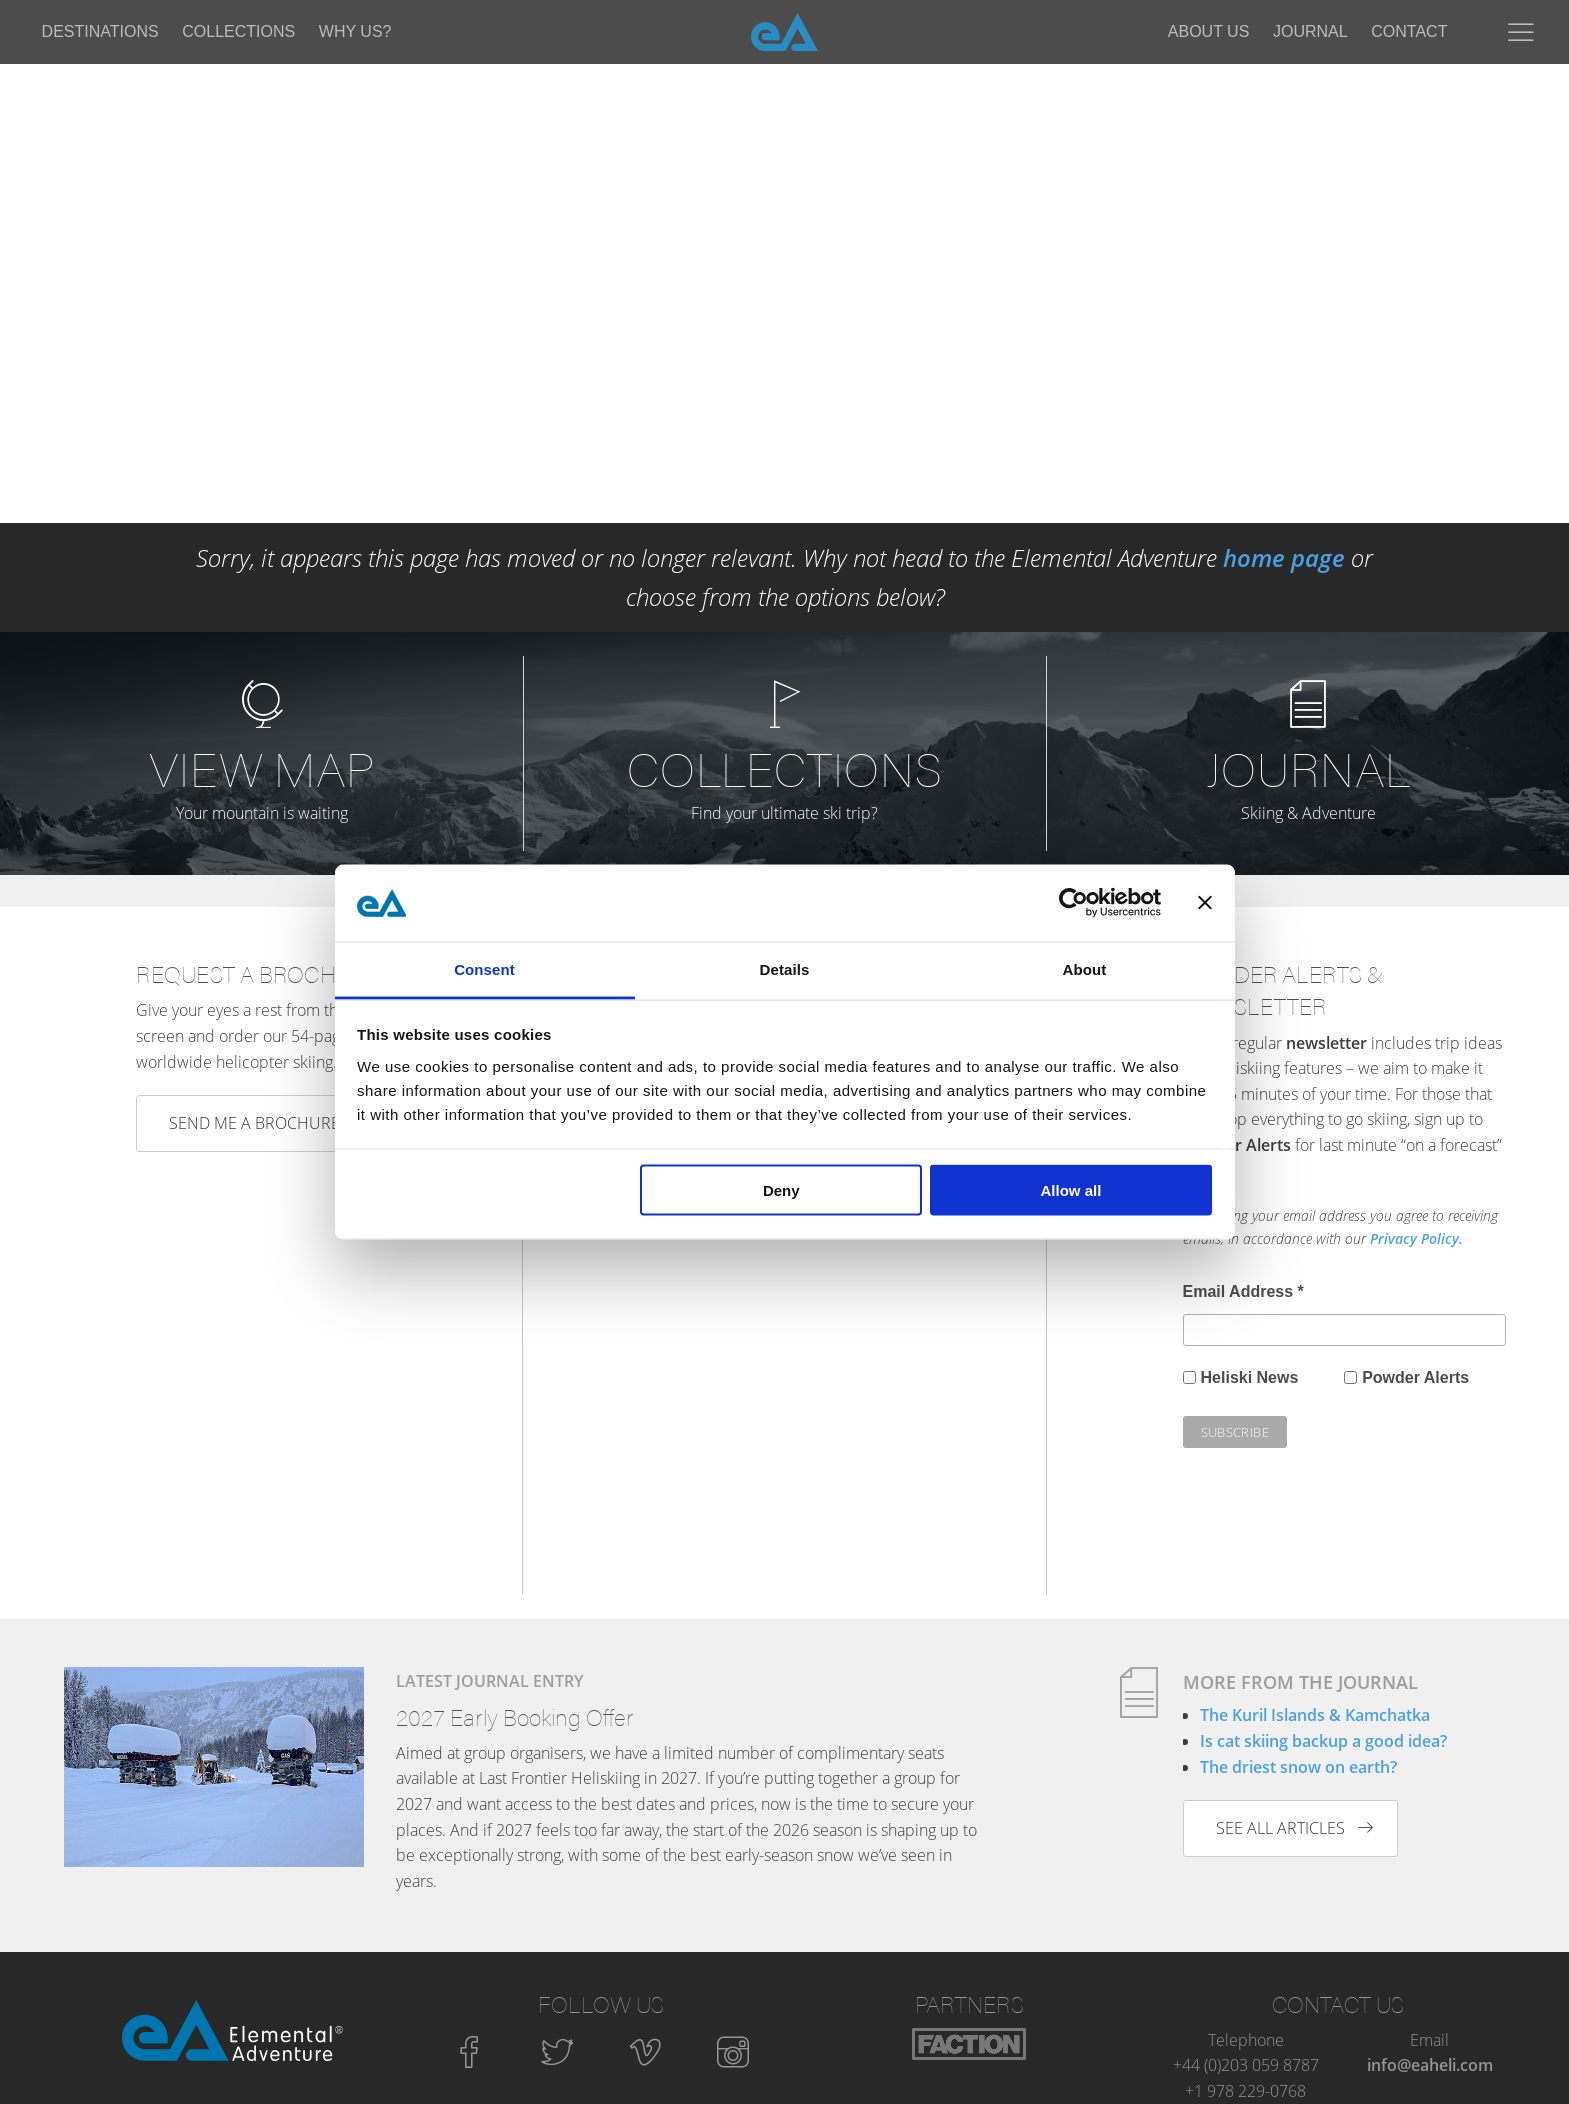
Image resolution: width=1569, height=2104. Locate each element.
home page (1284, 557)
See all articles (1294, 1725)
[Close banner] (1205, 903)
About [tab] (1085, 968)
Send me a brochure (268, 1123)
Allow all (1071, 1190)
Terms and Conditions (1006, 2038)
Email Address (1243, 1291)
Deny (781, 1190)
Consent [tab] (484, 968)
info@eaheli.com (1430, 1962)
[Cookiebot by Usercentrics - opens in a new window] (1073, 903)
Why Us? (355, 31)
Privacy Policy (867, 2038)
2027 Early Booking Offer (514, 1613)
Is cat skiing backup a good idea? (1323, 1638)
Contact (1409, 31)
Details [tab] (785, 968)
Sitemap (1126, 2038)
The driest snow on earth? (1298, 1664)
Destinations (100, 31)
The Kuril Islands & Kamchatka (1315, 1612)
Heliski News (1250, 1377)
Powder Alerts (1415, 1377)
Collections (238, 31)
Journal (1310, 31)
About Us (1209, 31)
